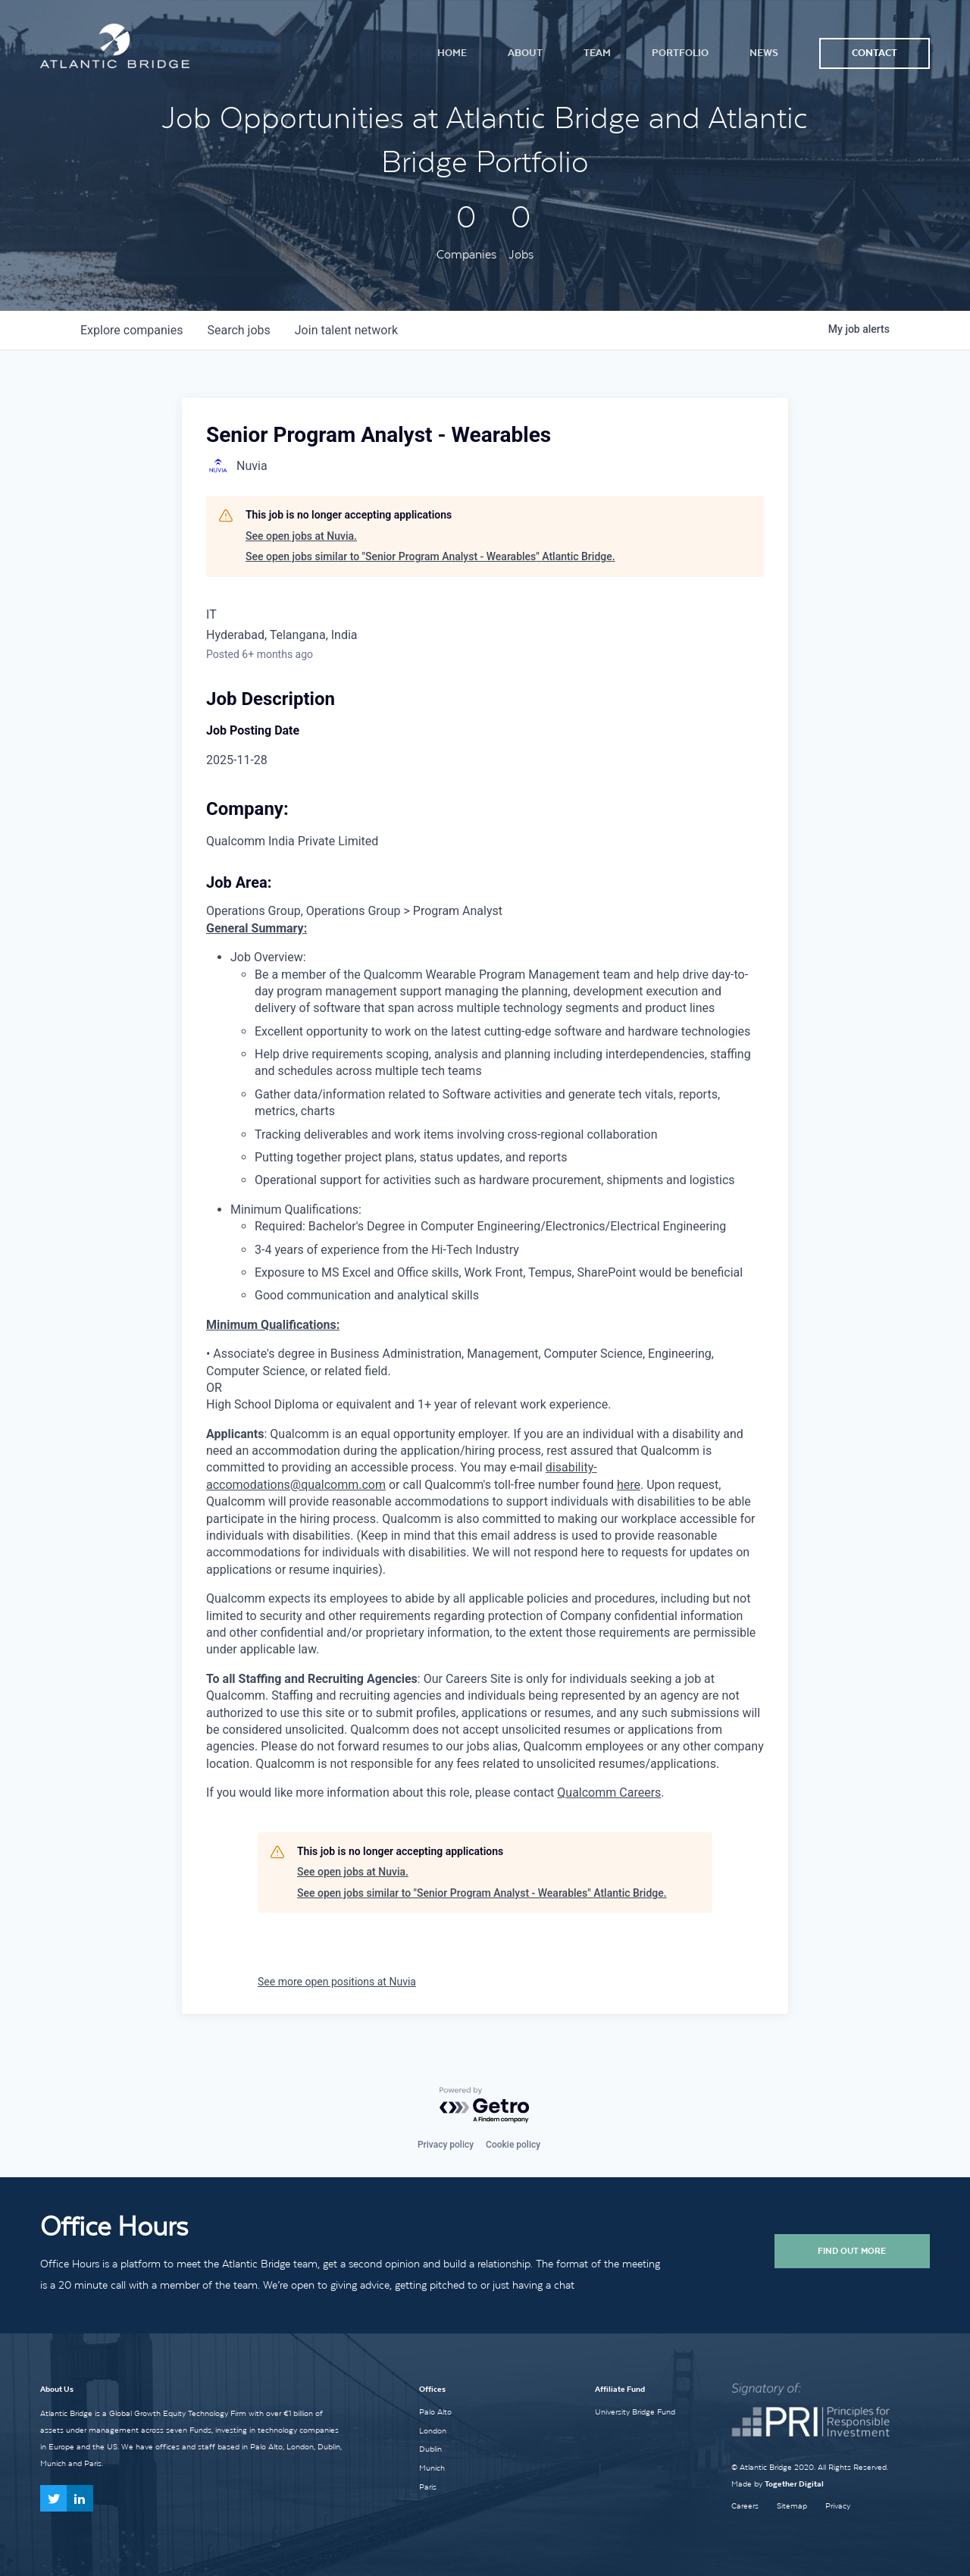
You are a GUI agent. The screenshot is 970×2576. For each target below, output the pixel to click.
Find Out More (852, 2250)
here (628, 1485)
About (525, 52)
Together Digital (794, 2484)
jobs (238, 330)
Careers (745, 2506)
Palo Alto (435, 2411)
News (763, 52)
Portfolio (680, 52)
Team (597, 52)
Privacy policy (446, 2144)
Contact (874, 52)
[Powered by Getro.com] (485, 2105)
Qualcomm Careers (609, 1792)
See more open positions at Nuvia (337, 1982)
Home (452, 52)
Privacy (837, 2506)
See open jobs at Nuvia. (301, 536)
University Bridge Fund (635, 2411)
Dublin (430, 2448)
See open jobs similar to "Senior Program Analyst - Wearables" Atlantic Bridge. (430, 556)
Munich (432, 2467)
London (432, 2430)
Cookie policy (513, 2144)
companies (131, 330)
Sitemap (792, 2506)
